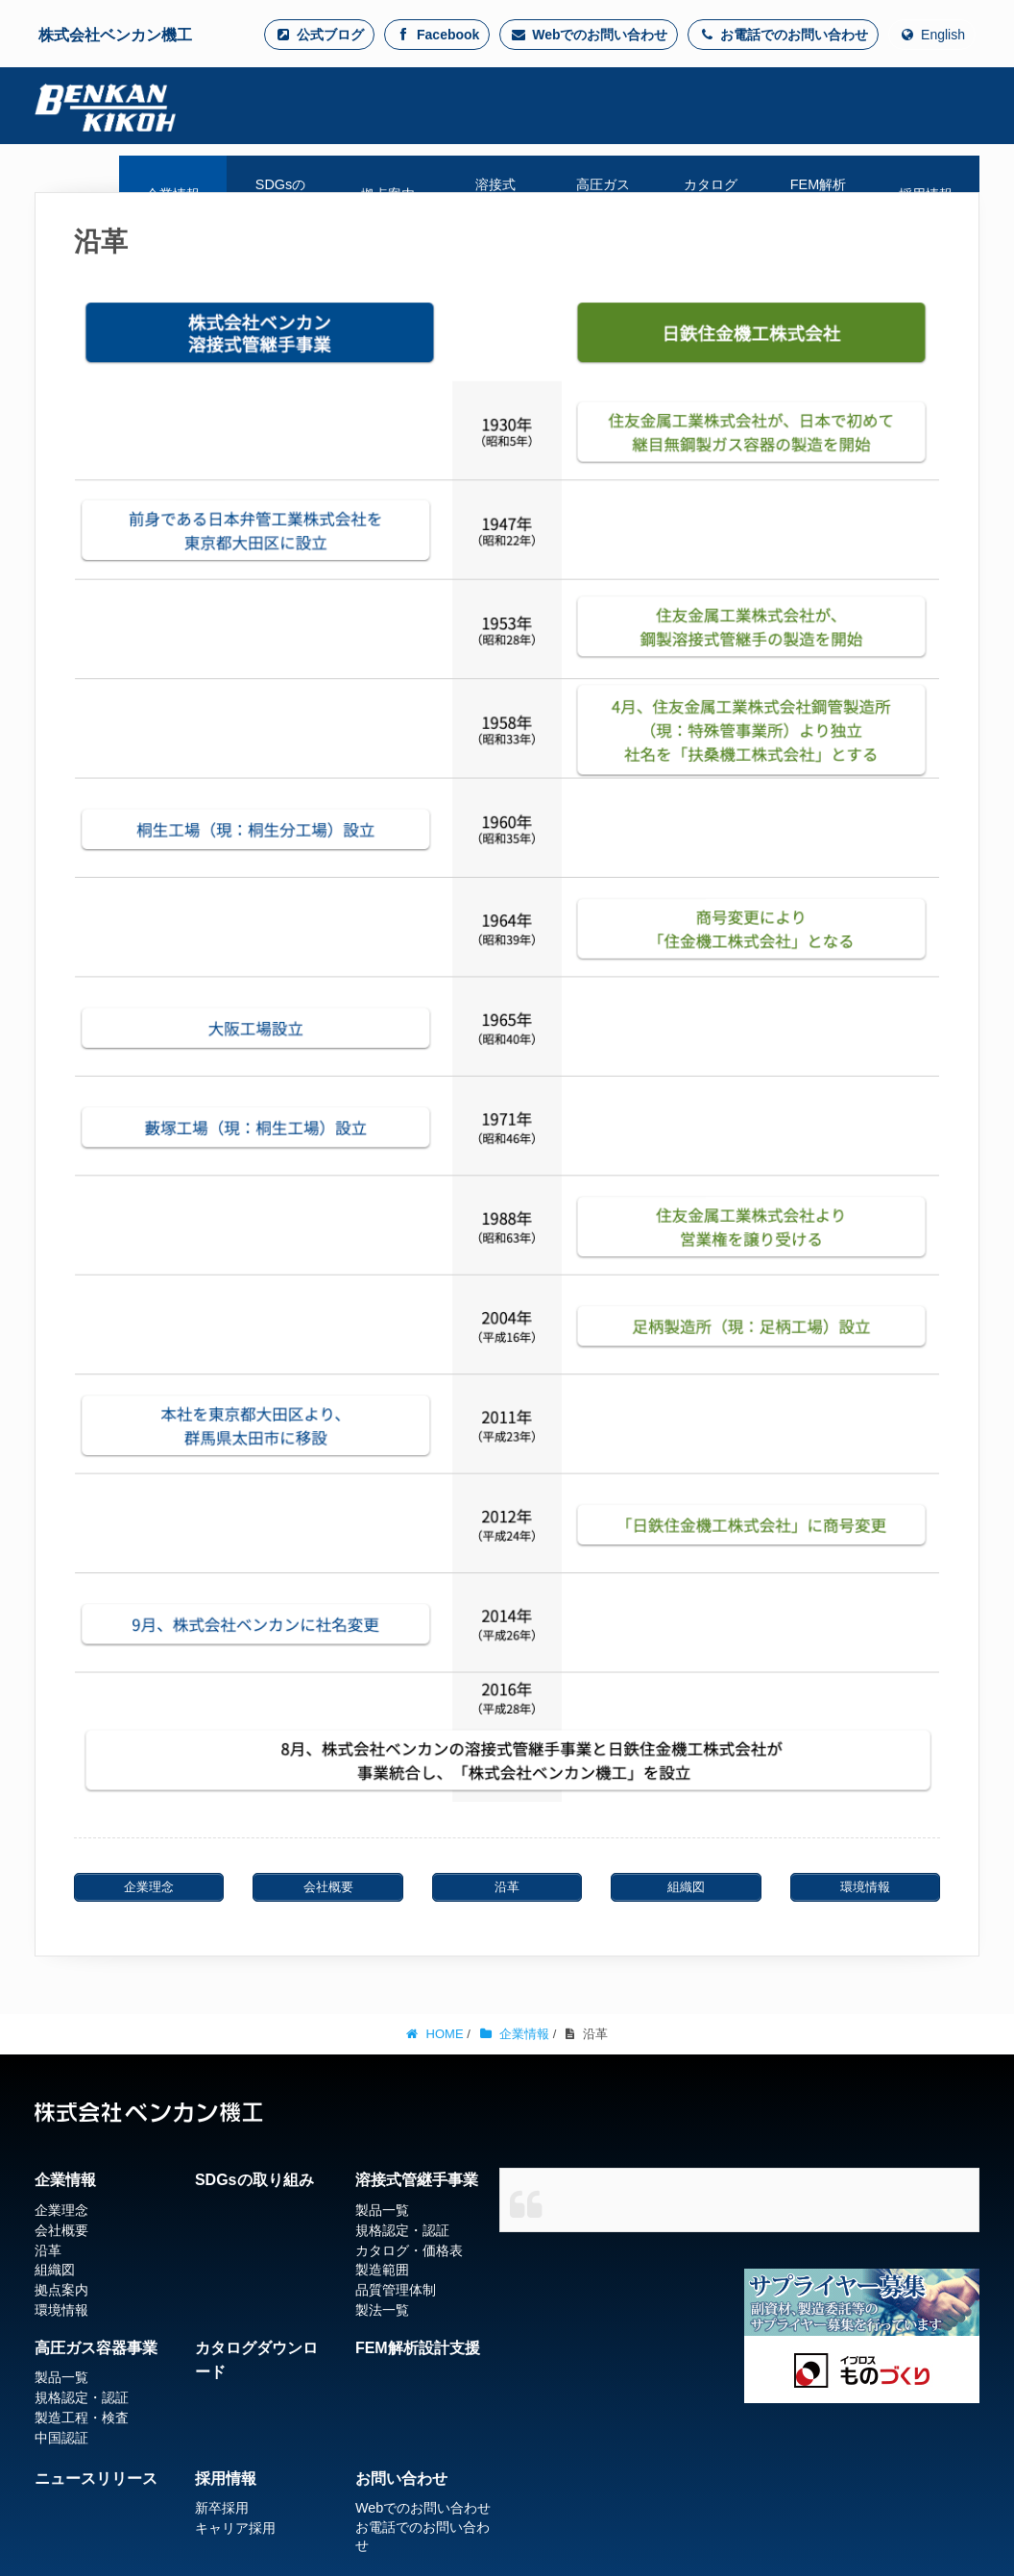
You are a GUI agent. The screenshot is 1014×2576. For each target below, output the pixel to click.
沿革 (48, 2250)
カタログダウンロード (256, 2360)
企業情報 (65, 2180)
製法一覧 (382, 2310)
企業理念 (61, 2210)
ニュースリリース (96, 2478)
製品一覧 (382, 2210)
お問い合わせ (401, 2478)
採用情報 (225, 2478)
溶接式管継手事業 (416, 2180)
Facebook (437, 34)
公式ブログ (319, 34)
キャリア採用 (235, 2528)
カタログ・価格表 (409, 2250)
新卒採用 (222, 2507)
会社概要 (61, 2230)
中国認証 (61, 2437)
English (932, 34)
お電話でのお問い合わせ (783, 34)
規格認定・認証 (402, 2230)
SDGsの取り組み (254, 2180)
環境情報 (61, 2310)
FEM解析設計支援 (417, 2348)
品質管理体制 (395, 2289)
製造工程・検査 (82, 2417)
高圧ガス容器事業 (96, 2348)
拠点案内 (61, 2289)
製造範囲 (382, 2269)
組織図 (55, 2269)
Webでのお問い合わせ (588, 34)
